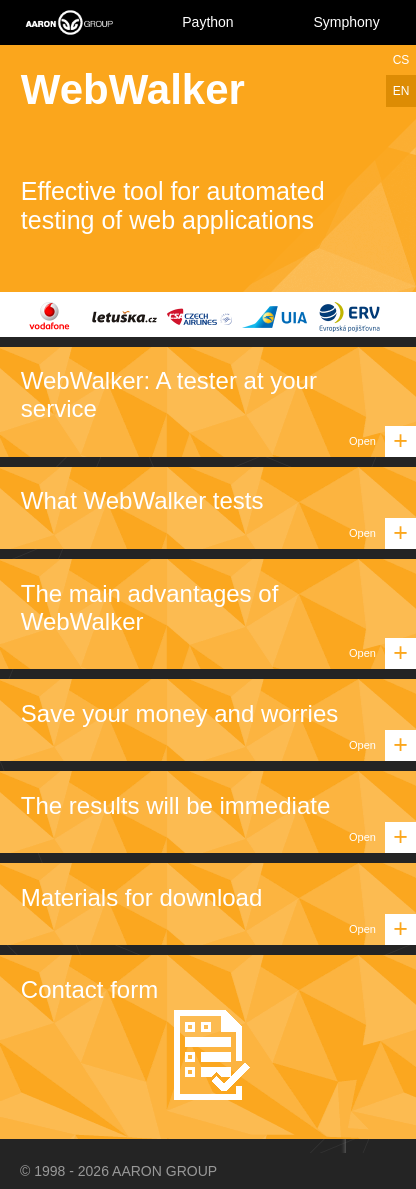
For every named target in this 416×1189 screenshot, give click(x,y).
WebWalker (133, 89)
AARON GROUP (164, 1171)
